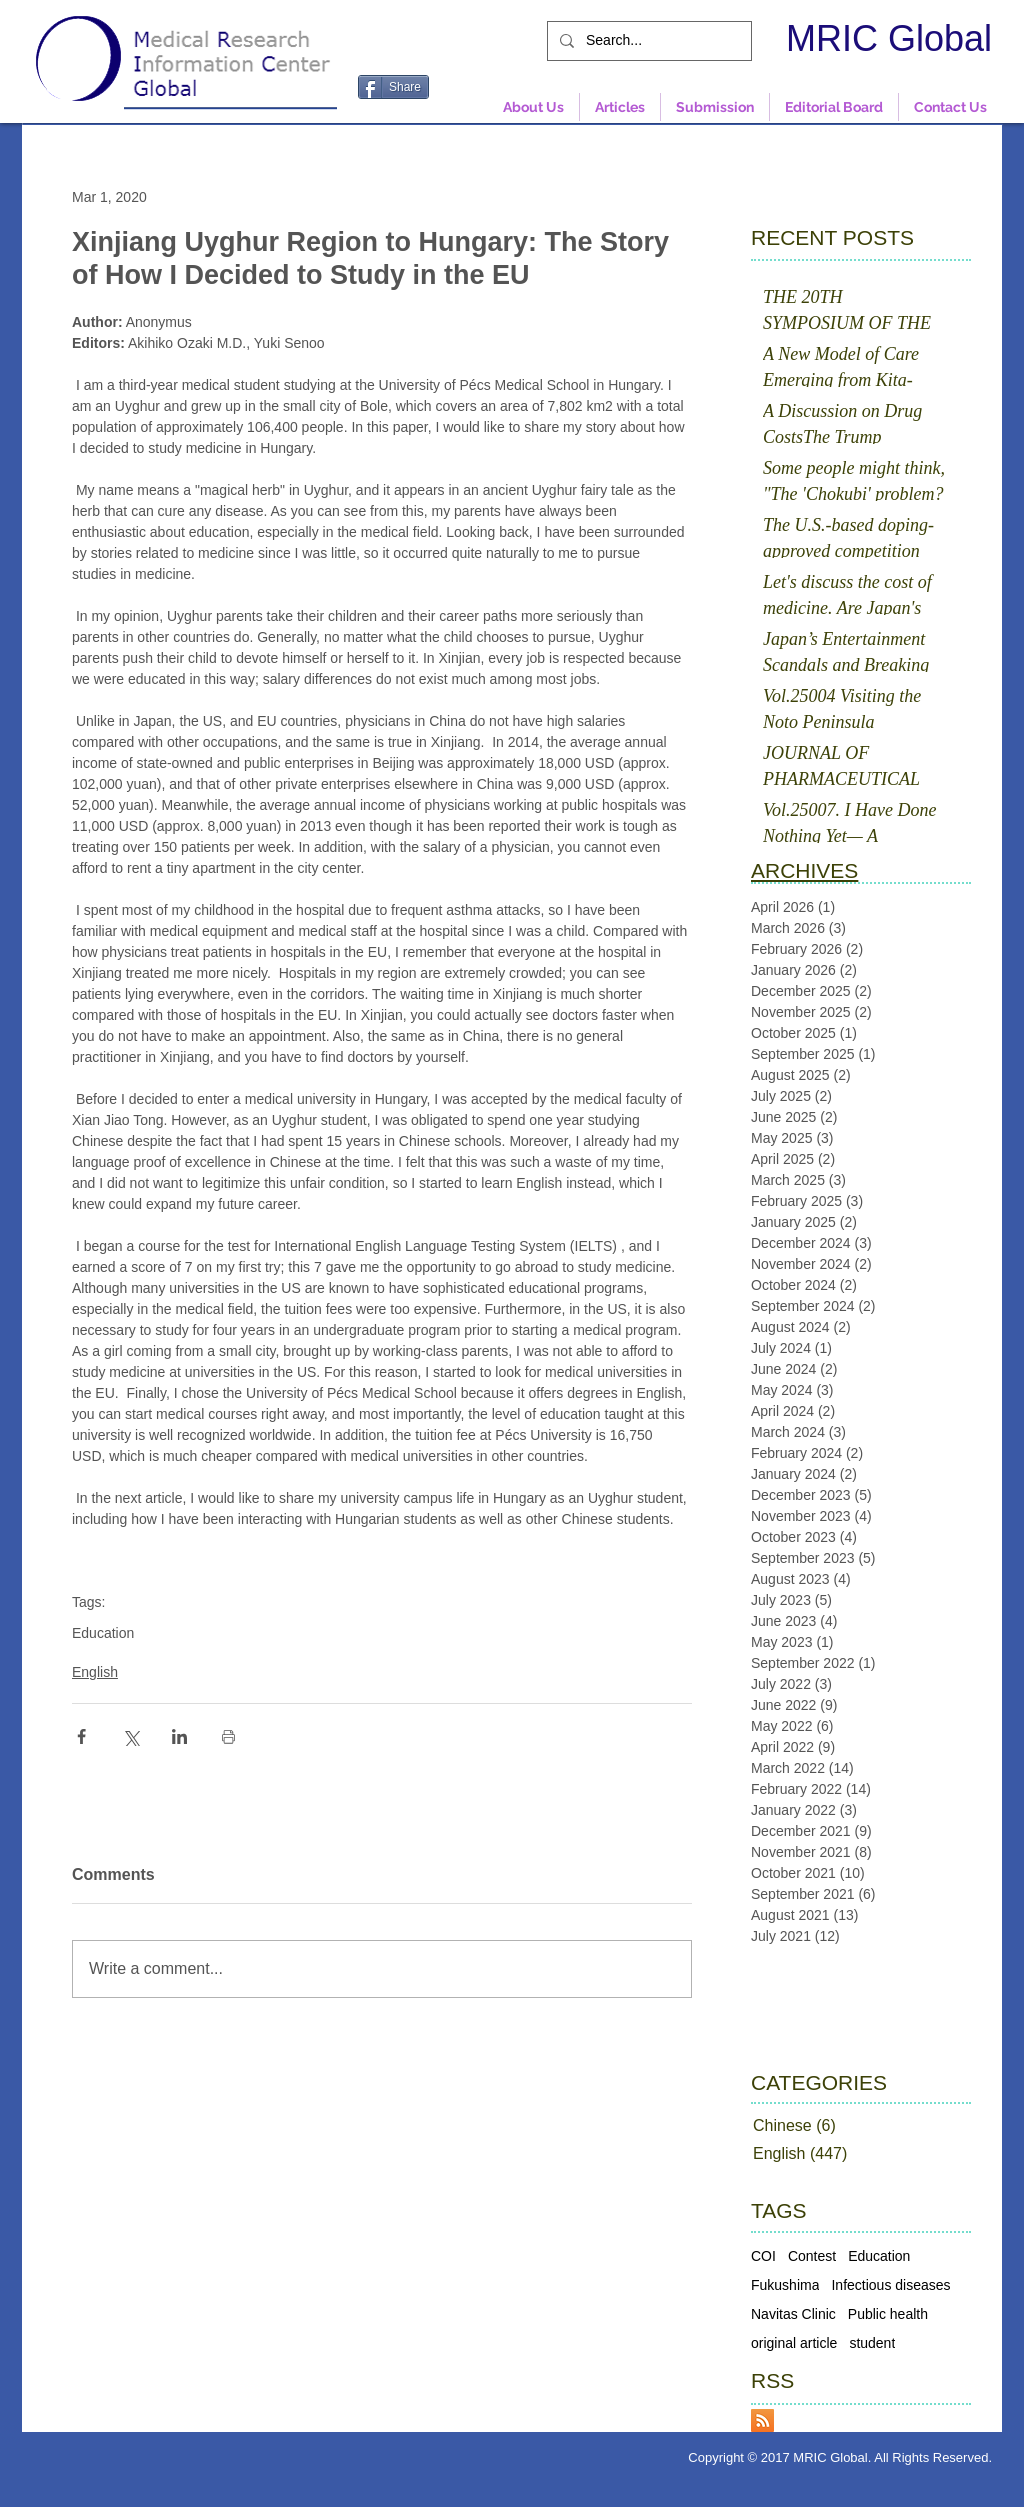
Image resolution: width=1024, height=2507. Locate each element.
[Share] (393, 87)
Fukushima (785, 2285)
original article (794, 2343)
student (872, 2343)
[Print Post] (228, 1736)
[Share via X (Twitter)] (130, 1736)
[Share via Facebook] (81, 1736)
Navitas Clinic (793, 2314)
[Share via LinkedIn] (179, 1736)
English (95, 1672)
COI (763, 2256)
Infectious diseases (890, 2285)
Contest (812, 2256)
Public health (888, 2314)
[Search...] (647, 41)
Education (103, 1633)
